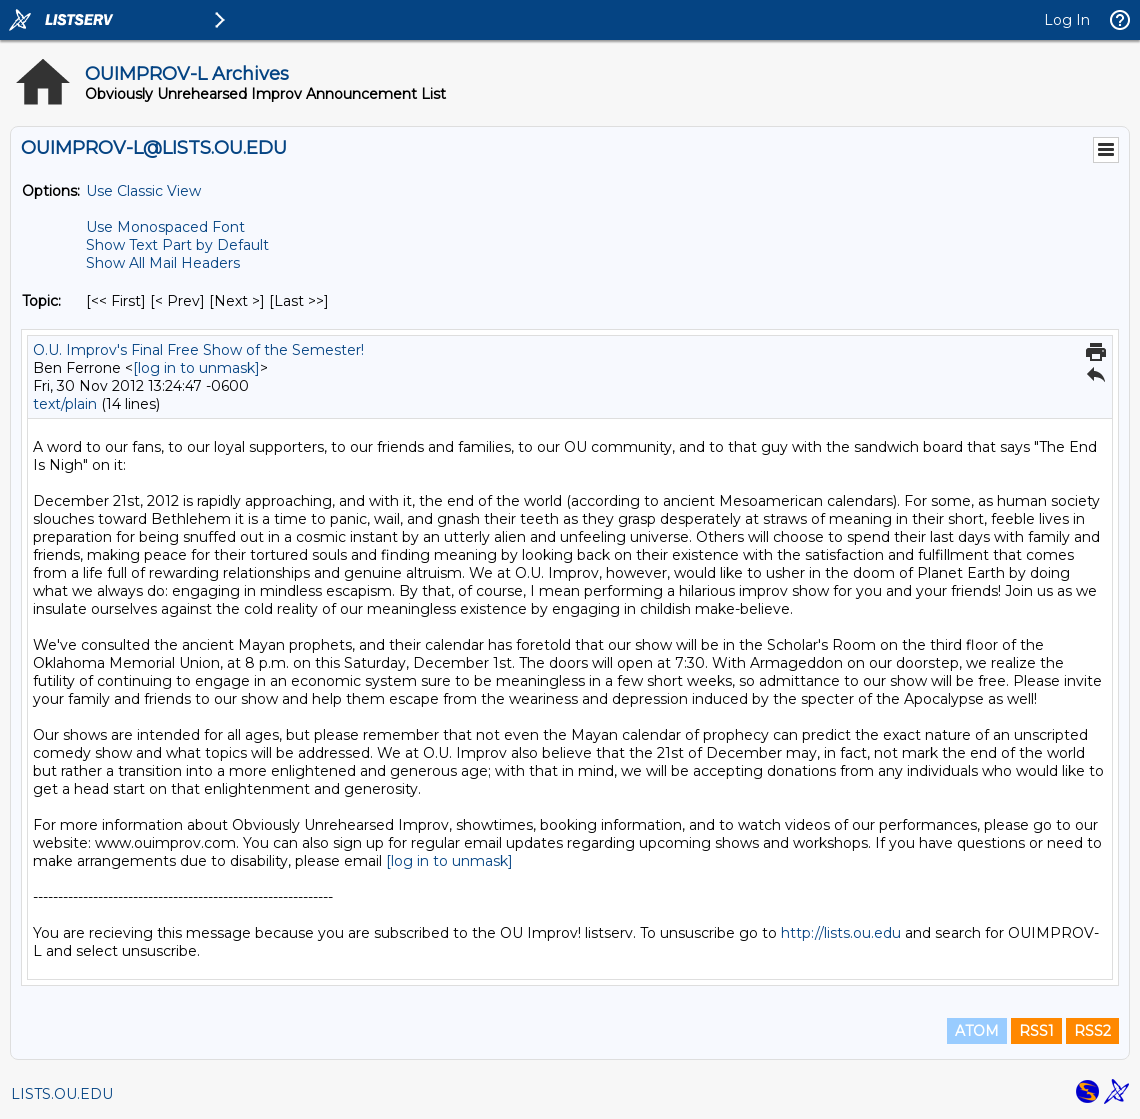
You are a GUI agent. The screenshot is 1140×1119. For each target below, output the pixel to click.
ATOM (977, 1031)
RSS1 (1036, 1031)
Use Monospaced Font (165, 227)
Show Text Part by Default (177, 245)
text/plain (65, 404)
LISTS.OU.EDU (62, 1094)
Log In (1067, 20)
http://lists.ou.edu (841, 933)
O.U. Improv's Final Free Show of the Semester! (198, 350)
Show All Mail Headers (163, 263)
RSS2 (1092, 1031)
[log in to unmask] (196, 368)
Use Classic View (143, 191)
